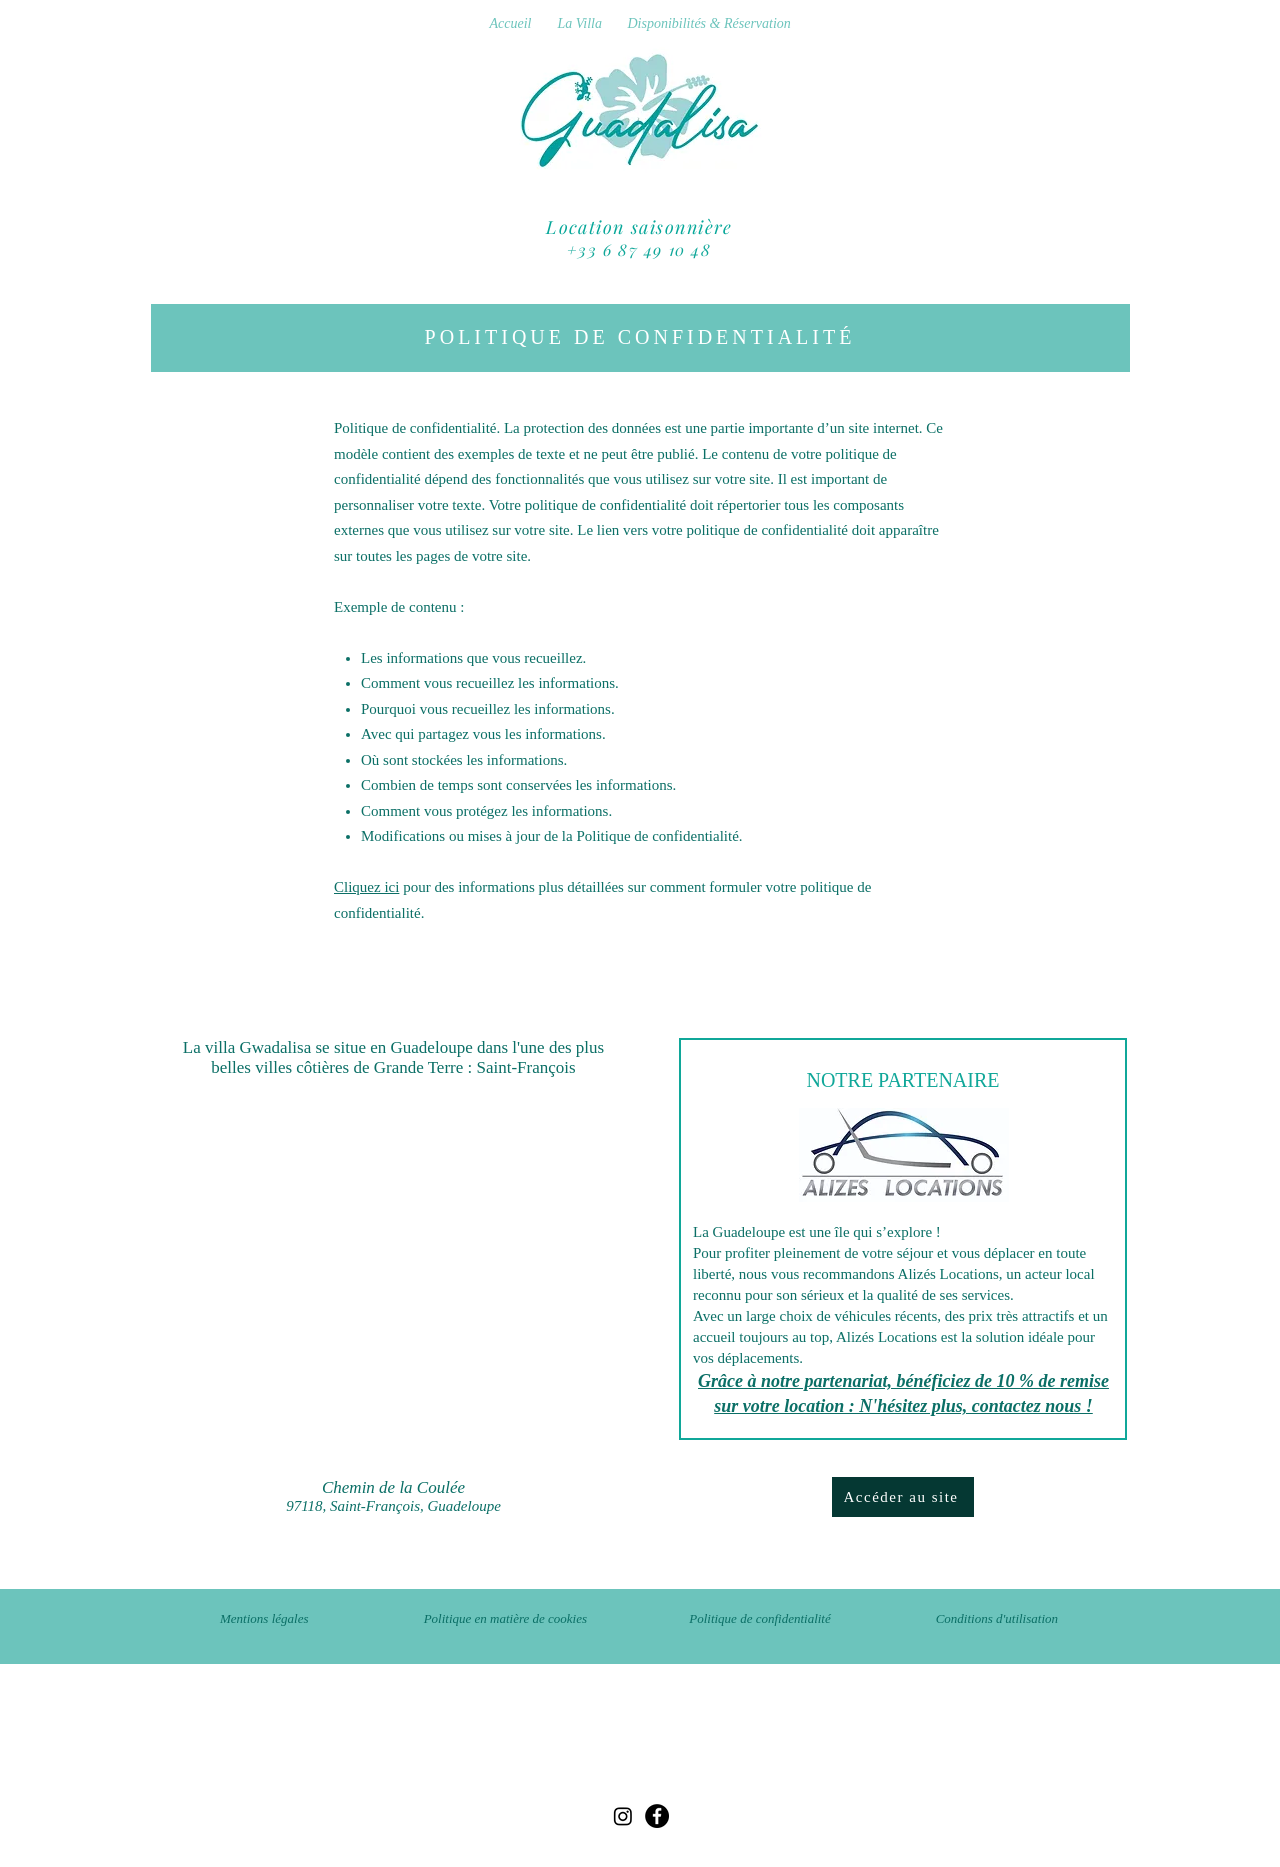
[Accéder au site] (903, 1497)
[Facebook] (657, 1816)
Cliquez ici (366, 887)
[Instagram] (623, 1816)
